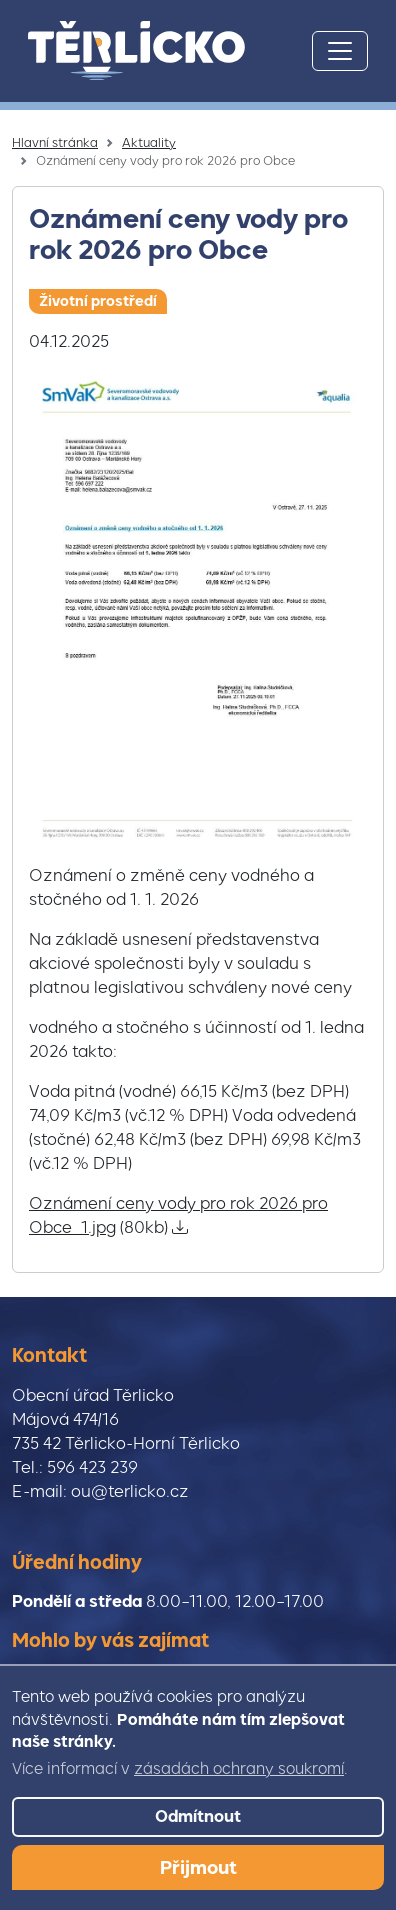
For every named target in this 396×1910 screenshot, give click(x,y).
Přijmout (198, 1867)
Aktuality (149, 143)
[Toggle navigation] (340, 51)
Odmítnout (198, 1816)
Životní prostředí (98, 301)
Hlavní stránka (55, 143)
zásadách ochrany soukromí (239, 1769)
